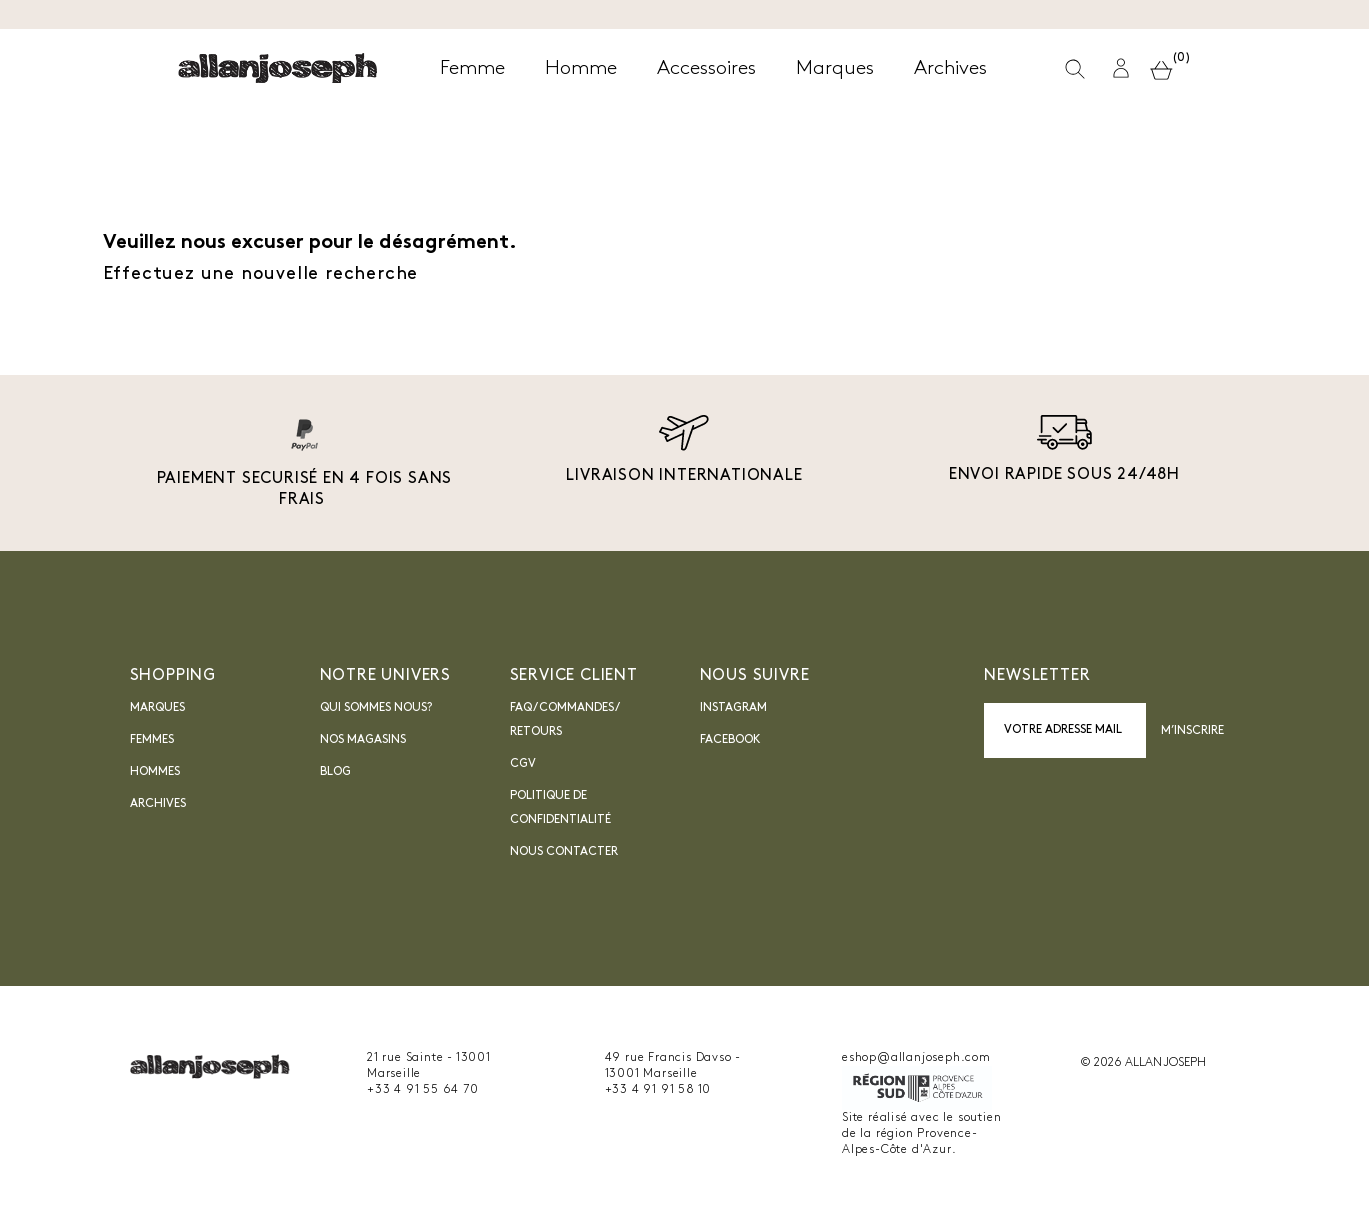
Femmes (152, 740)
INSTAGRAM (733, 708)
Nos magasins (363, 740)
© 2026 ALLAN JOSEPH (1143, 1063)
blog (335, 772)
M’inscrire (1193, 731)
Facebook (730, 740)
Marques (157, 708)
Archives (158, 804)
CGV (523, 764)
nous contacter (564, 852)
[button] (1122, 68)
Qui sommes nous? (376, 708)
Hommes (155, 772)
